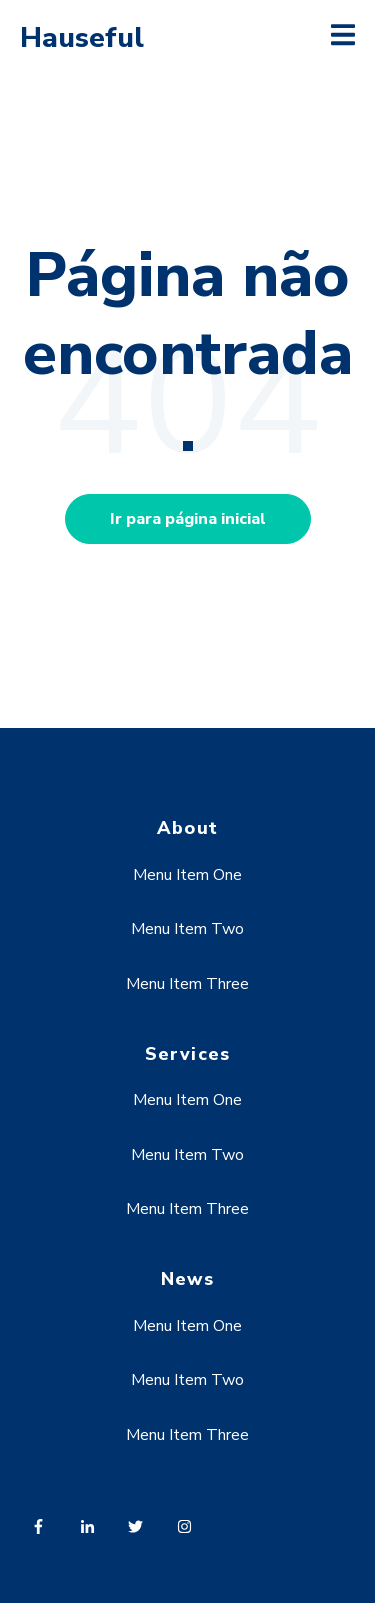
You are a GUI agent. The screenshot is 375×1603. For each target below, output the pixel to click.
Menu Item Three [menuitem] (187, 984)
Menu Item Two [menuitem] (187, 929)
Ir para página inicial (188, 519)
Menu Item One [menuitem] (187, 875)
